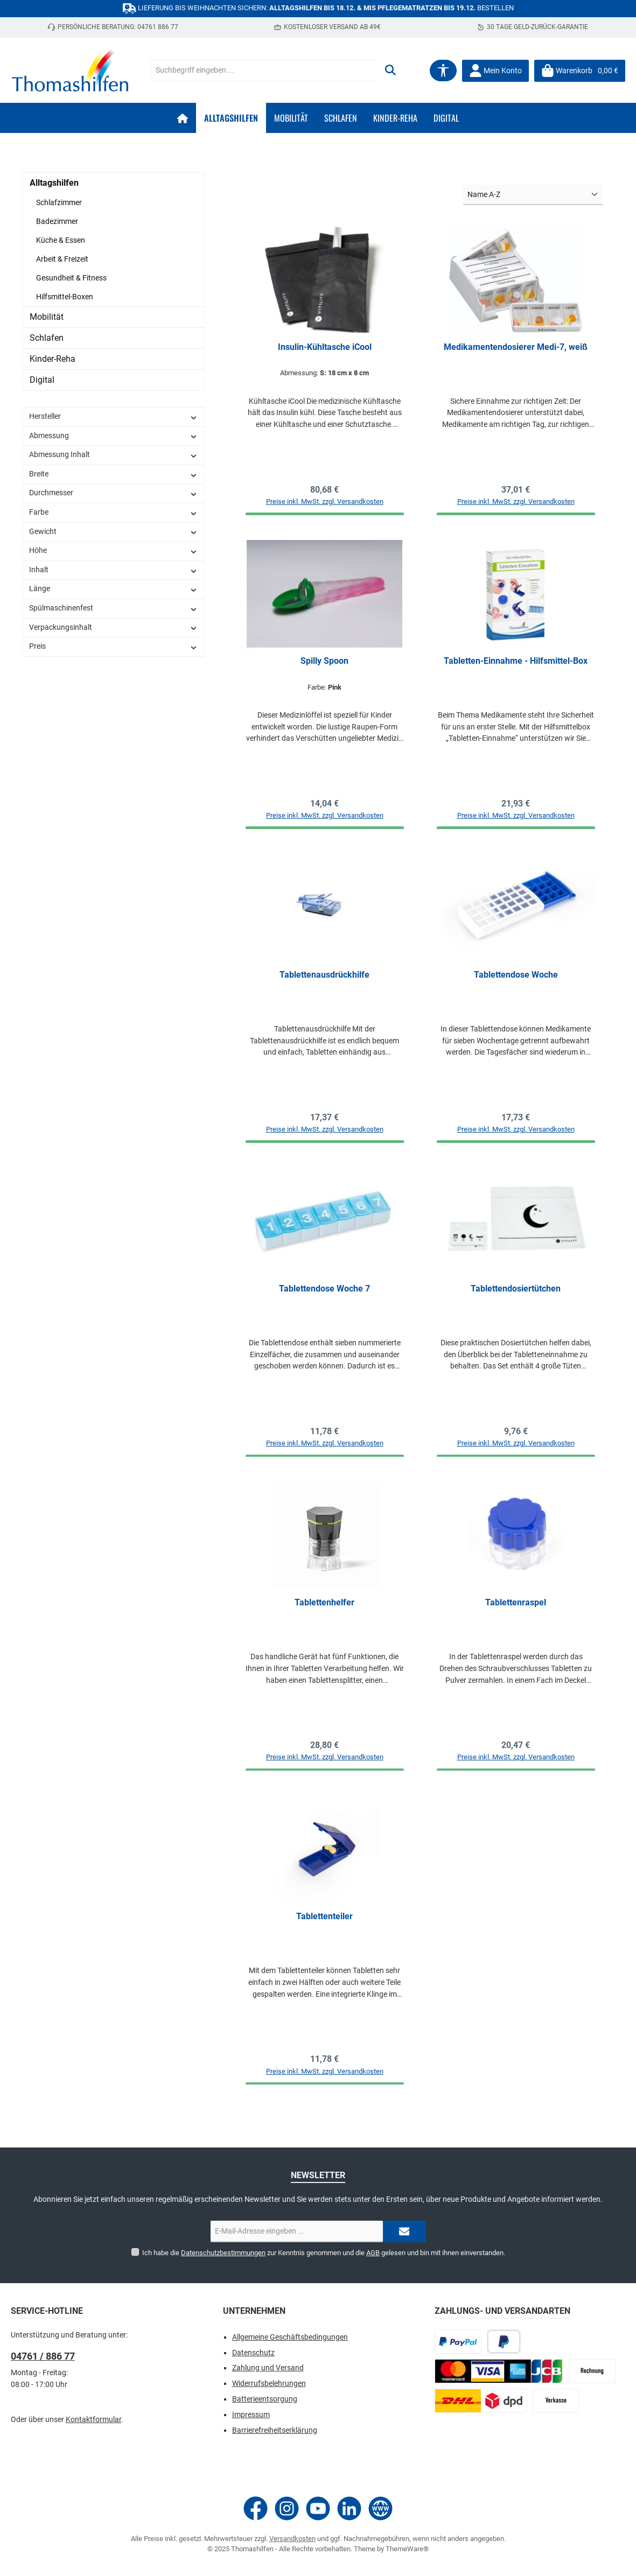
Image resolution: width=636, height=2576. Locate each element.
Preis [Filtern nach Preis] (113, 646)
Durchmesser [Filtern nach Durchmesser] (113, 492)
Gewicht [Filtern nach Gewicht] (113, 531)
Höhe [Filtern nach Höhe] (113, 550)
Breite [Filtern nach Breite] (113, 474)
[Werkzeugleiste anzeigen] (443, 70)
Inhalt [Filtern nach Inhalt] (113, 569)
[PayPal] (458, 2342)
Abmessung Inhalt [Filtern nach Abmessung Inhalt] (113, 454)
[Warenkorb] (579, 71)
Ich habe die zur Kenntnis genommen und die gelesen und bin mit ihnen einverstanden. (323, 2253)
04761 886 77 (157, 27)
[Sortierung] (533, 195)
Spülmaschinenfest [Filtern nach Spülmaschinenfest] (113, 608)
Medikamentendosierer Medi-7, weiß (516, 347)
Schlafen (47, 338)
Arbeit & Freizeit (62, 259)
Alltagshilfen (54, 183)
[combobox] (265, 70)
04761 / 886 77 (43, 2356)
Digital (42, 380)
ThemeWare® (407, 2549)
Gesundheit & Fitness (71, 277)
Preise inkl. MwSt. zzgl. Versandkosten (324, 504)
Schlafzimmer (59, 202)
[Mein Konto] (495, 71)
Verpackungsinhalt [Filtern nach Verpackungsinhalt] (113, 627)
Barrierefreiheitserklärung (274, 2430)
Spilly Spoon (324, 663)
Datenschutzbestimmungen (223, 2253)
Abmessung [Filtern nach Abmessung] (113, 435)
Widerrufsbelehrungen (269, 2384)
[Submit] (404, 2232)
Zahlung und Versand (268, 2368)
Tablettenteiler (324, 1927)
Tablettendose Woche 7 (324, 1295)
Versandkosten (292, 2539)
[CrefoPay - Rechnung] (592, 2372)
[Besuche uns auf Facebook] (255, 2508)
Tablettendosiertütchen (516, 1295)
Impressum (251, 2414)
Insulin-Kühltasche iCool (325, 347)
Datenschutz (253, 2352)
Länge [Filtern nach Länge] (113, 588)
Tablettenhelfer (324, 1611)
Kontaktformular (93, 2419)
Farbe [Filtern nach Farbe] (113, 512)
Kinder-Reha (52, 359)
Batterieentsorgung (264, 2399)
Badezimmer (57, 221)
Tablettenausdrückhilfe (324, 979)
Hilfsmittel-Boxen (64, 296)
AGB (373, 2253)
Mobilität (47, 317)
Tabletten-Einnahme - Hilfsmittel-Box (516, 663)
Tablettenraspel (515, 1611)
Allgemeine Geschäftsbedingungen (290, 2337)
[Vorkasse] (556, 2401)
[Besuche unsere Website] (380, 2508)
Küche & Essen (60, 240)
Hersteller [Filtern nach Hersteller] (113, 416)
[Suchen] (390, 70)
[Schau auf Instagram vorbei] (287, 2508)
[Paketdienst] (481, 2401)
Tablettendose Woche (516, 979)
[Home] (182, 118)
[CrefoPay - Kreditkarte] (499, 2372)
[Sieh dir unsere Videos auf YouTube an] (318, 2508)
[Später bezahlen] (504, 2342)
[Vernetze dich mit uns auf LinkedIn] (349, 2508)
